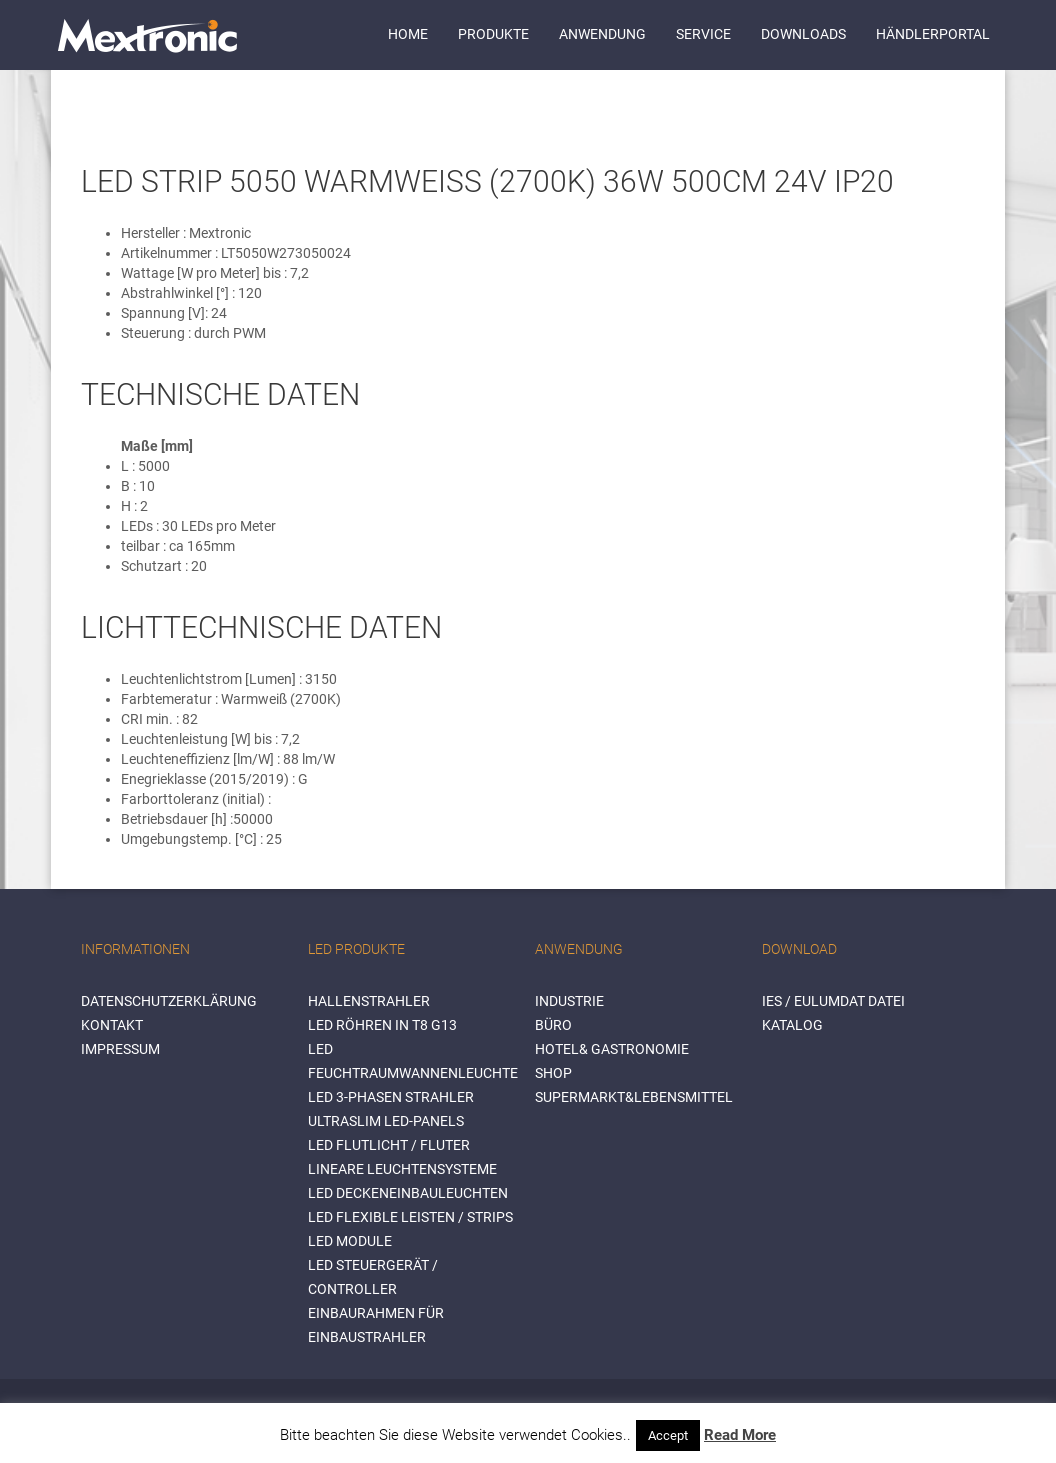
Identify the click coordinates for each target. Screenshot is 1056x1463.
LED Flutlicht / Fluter (389, 1145)
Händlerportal (933, 34)
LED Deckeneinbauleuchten (408, 1193)
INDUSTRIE (569, 1001)
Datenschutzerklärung (169, 1001)
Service (703, 34)
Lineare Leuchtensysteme (402, 1169)
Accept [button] (668, 1435)
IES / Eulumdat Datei (833, 1001)
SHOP (553, 1073)
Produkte (493, 34)
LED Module (350, 1241)
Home (408, 34)
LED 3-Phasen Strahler (391, 1097)
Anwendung (602, 34)
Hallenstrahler (369, 1001)
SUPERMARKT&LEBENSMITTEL (634, 1097)
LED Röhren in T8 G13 (382, 1025)
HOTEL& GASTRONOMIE (612, 1049)
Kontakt (112, 1025)
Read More (740, 1435)
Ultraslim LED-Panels (386, 1121)
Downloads (803, 34)
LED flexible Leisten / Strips (410, 1217)
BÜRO (553, 1025)
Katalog (792, 1025)
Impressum (120, 1049)
